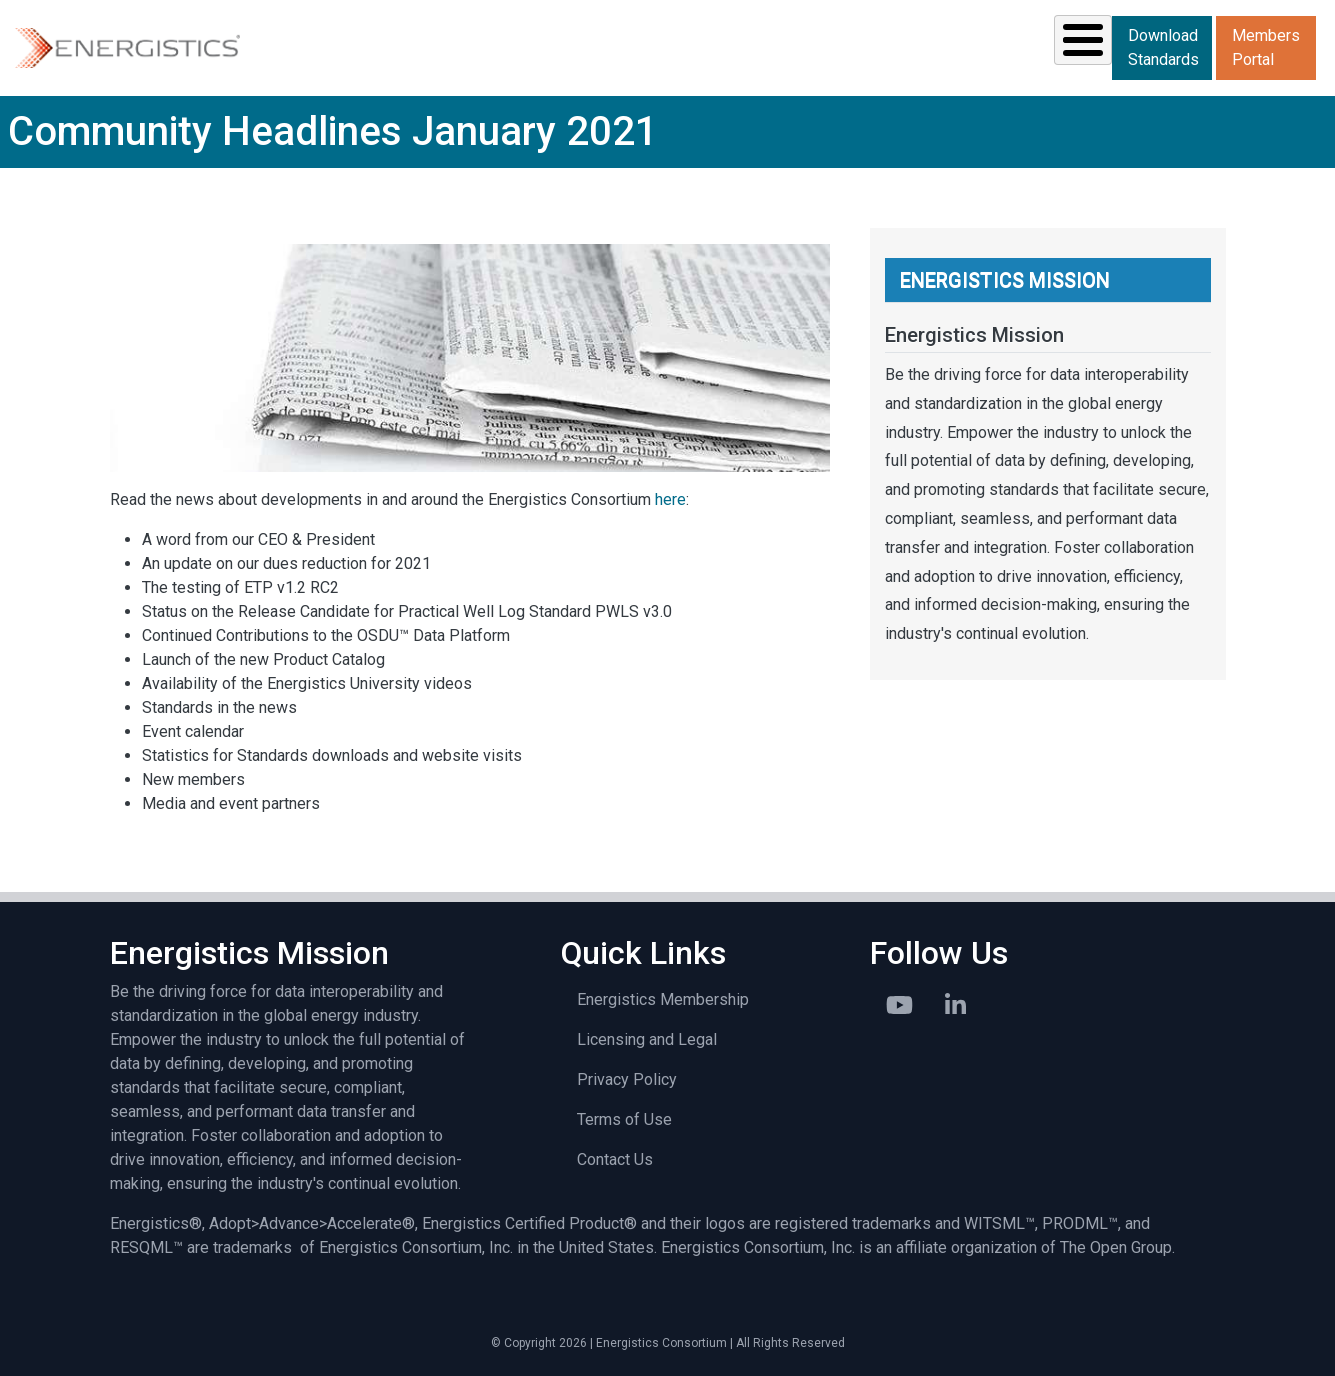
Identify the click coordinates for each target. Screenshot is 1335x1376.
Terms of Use (624, 1117)
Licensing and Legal (647, 1037)
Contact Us (615, 1157)
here (670, 497)
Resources (619, 46)
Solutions (333, 46)
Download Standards (1163, 46)
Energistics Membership (663, 997)
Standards (474, 46)
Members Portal (1266, 46)
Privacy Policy (627, 1077)
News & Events (781, 46)
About (1041, 46)
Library (927, 46)
